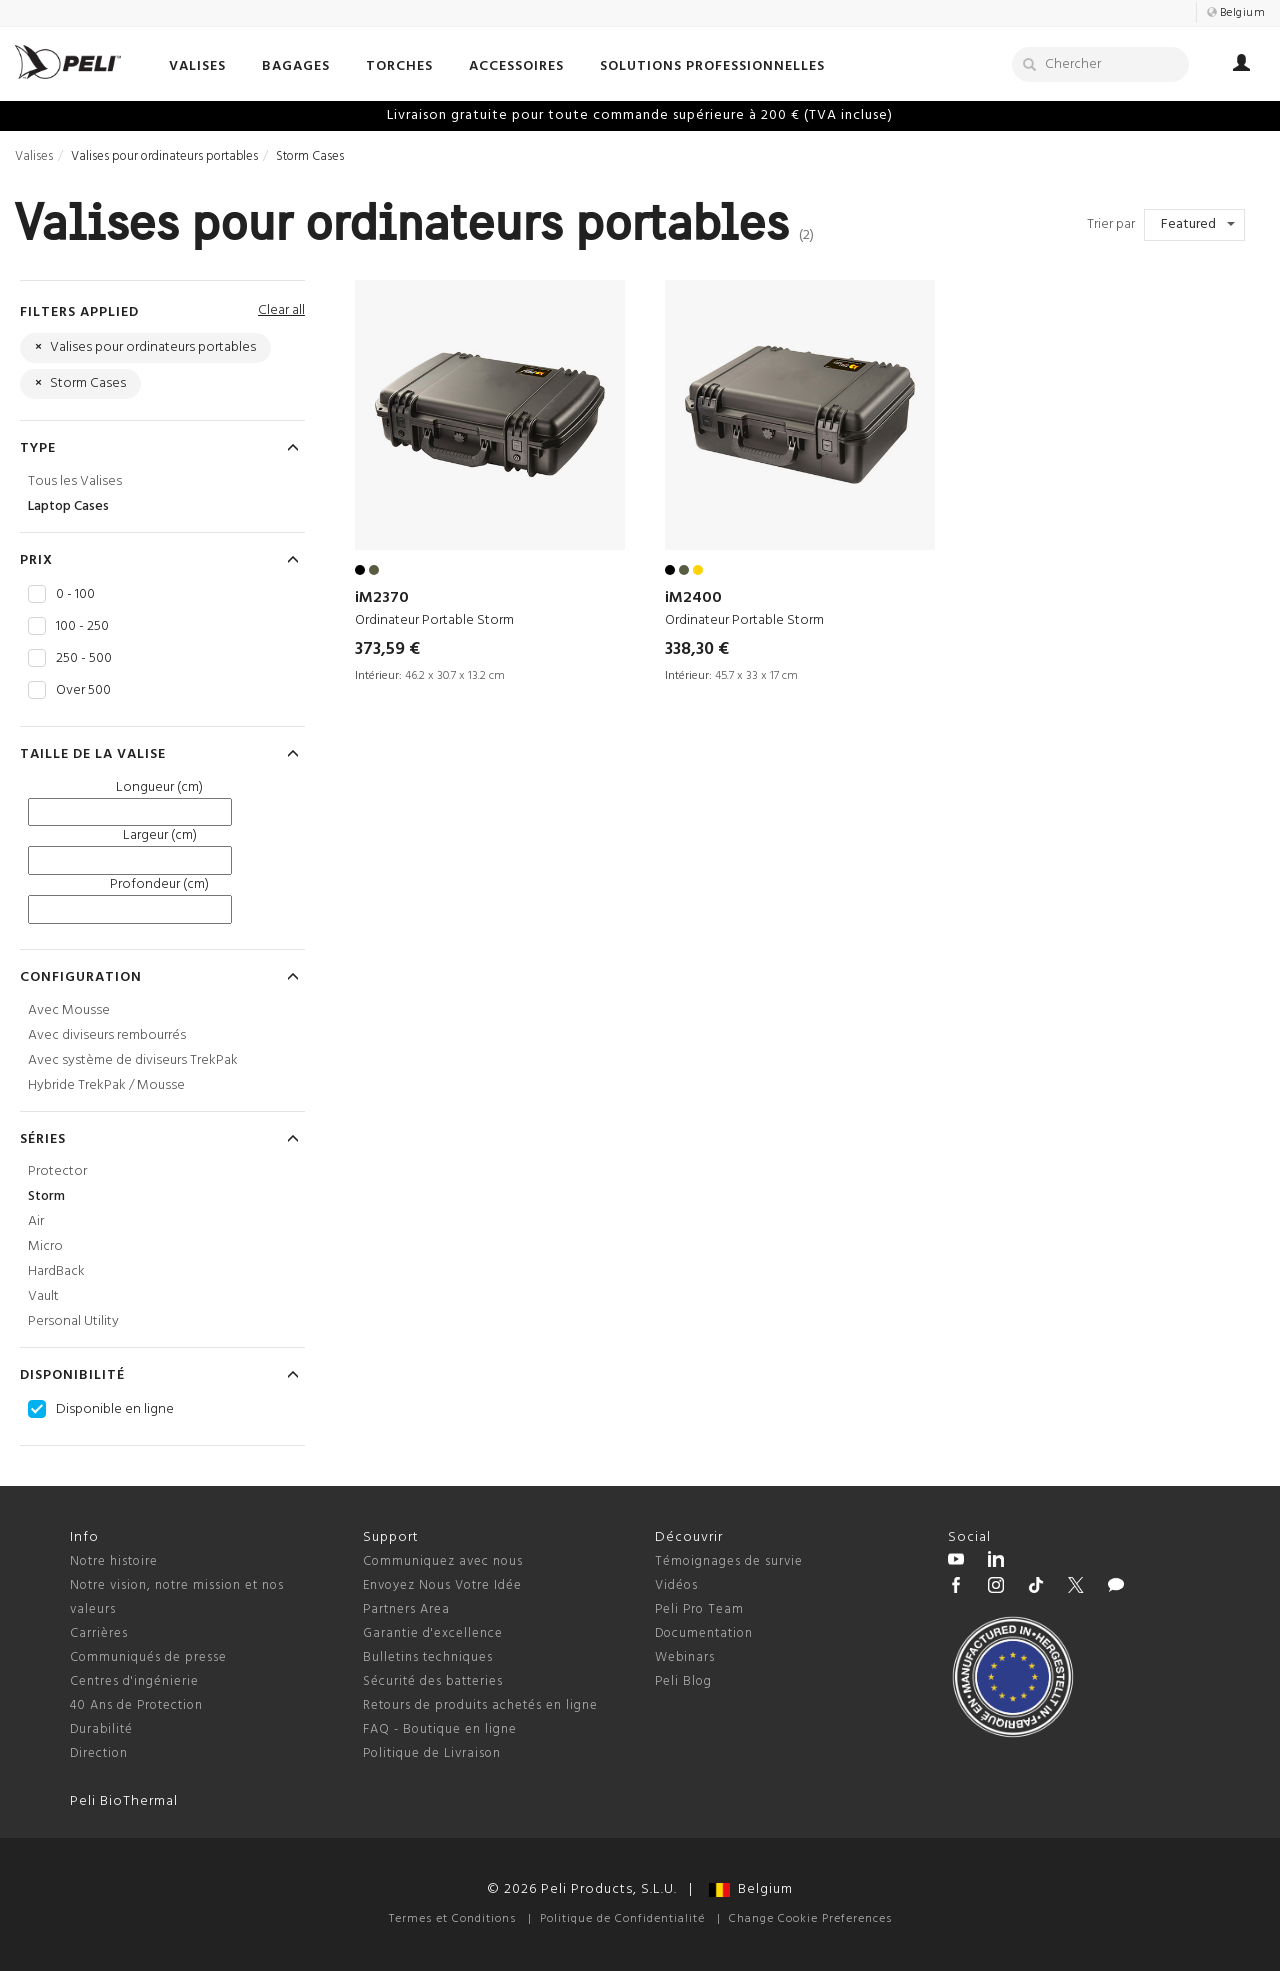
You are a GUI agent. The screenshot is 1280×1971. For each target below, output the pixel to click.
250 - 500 (84, 659)
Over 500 (83, 691)
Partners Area (406, 1609)
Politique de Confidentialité (622, 1919)
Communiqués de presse (148, 1657)
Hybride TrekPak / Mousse (106, 1085)
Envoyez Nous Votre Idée (442, 1585)
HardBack (56, 1271)
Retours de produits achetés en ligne (480, 1705)
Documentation (704, 1633)
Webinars (685, 1657)
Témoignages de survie (729, 1561)
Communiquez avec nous (443, 1561)
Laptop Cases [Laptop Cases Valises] (68, 506)
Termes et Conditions (452, 1919)
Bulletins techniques (428, 1657)
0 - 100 (75, 595)
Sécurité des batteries (433, 1681)
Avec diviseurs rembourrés (107, 1035)
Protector (57, 1171)
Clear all (281, 310)
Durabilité (101, 1729)
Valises (34, 156)
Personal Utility (73, 1321)
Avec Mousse (69, 1010)
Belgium (751, 1889)
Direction (99, 1753)
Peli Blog (683, 1681)
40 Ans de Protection (136, 1705)
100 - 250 (82, 627)
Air (36, 1221)
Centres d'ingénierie (134, 1681)
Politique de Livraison (432, 1753)
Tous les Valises (75, 481)
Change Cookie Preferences (810, 1919)
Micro (45, 1246)
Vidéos (676, 1585)
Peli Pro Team (699, 1609)
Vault (43, 1296)
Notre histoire (114, 1561)
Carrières (99, 1633)
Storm (46, 1196)
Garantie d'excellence (433, 1633)
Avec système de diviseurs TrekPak (133, 1060)
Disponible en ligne (115, 1410)
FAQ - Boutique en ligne (440, 1729)
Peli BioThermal (124, 1801)
